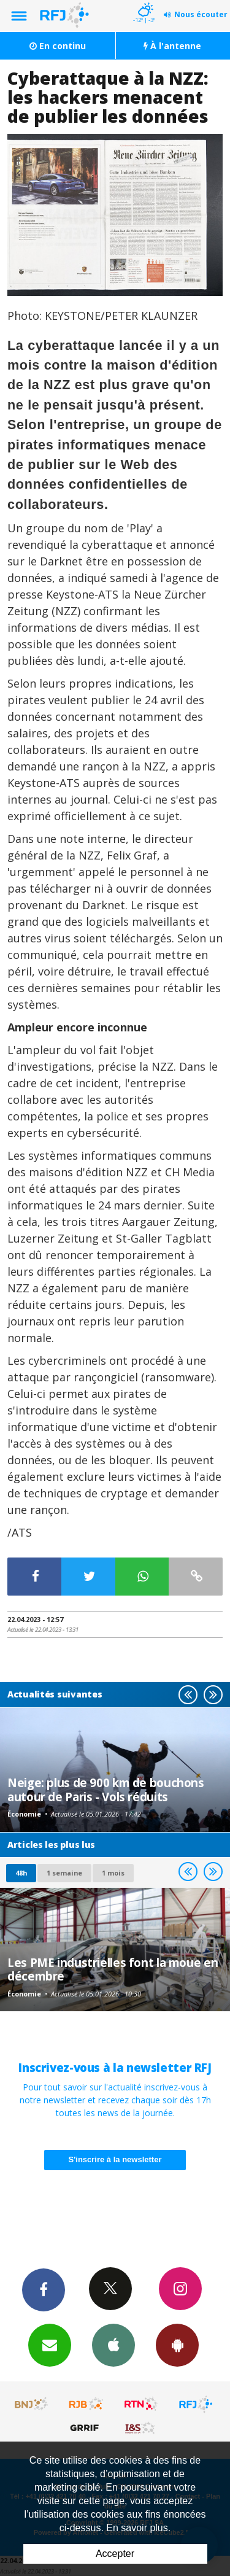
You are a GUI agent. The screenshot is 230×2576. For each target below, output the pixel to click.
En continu (57, 46)
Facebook (43, 2289)
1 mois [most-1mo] (113, 1872)
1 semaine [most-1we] (64, 1872)
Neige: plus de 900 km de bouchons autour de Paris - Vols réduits (105, 1789)
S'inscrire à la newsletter (115, 2159)
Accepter (115, 2553)
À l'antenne (172, 46)
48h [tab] (21, 1872)
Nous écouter (201, 14)
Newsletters (49, 2344)
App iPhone (113, 2344)
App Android (177, 2344)
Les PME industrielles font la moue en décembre (112, 1969)
